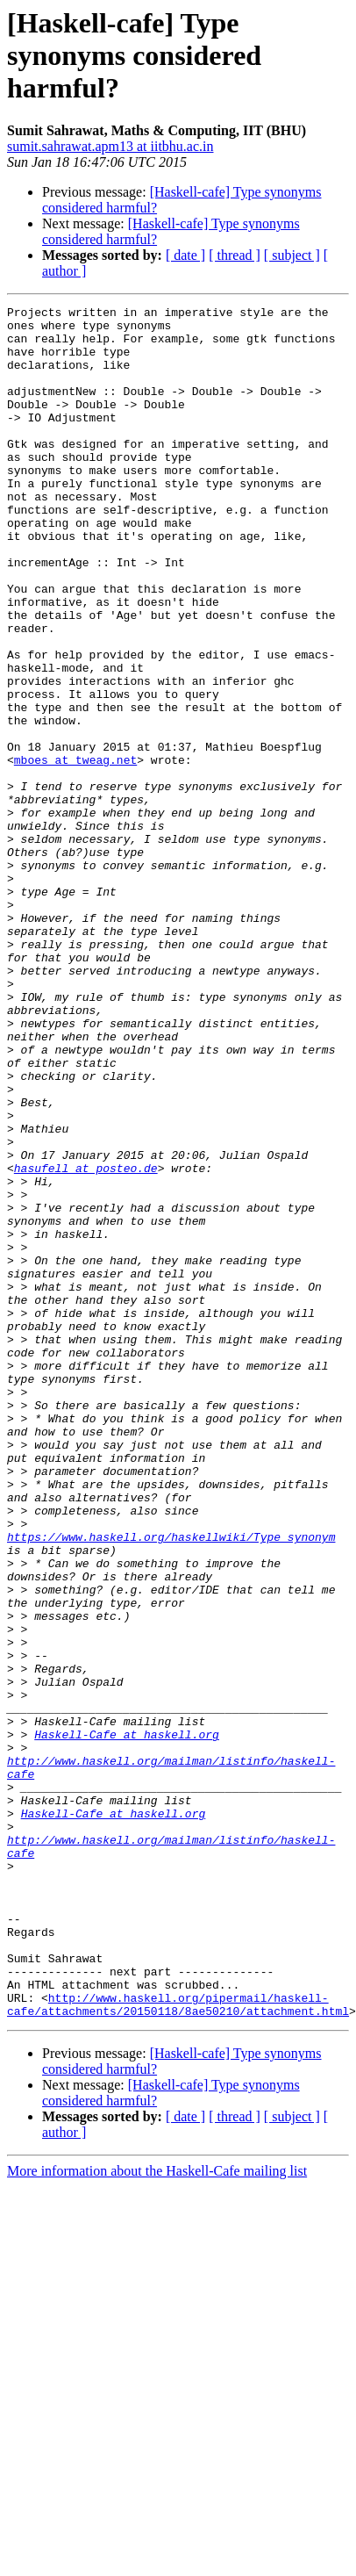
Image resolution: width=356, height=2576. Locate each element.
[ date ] (185, 255)
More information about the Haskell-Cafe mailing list (157, 2513)
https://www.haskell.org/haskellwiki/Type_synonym (171, 1784)
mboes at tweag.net (75, 852)
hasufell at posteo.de (86, 1341)
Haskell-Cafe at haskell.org (126, 2021)
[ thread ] (234, 255)
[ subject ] (292, 255)
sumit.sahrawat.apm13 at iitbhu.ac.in (110, 146)
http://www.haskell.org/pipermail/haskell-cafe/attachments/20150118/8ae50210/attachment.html (178, 2345)
